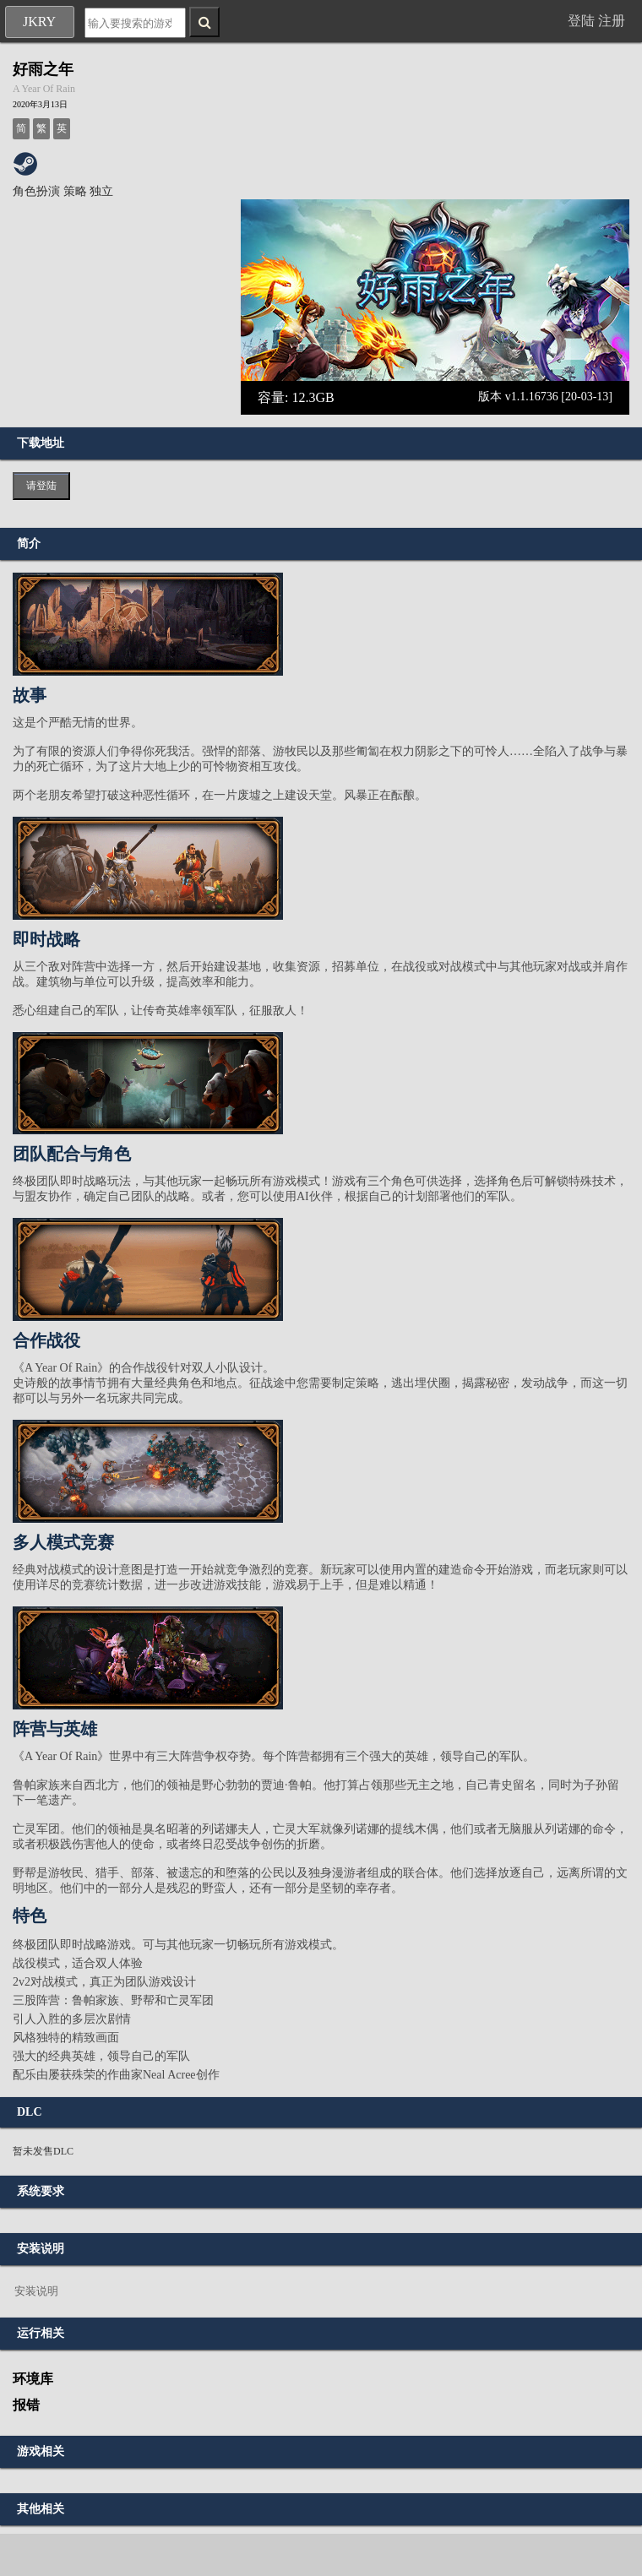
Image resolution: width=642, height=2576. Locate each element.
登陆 (581, 21)
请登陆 (41, 486)
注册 (611, 21)
